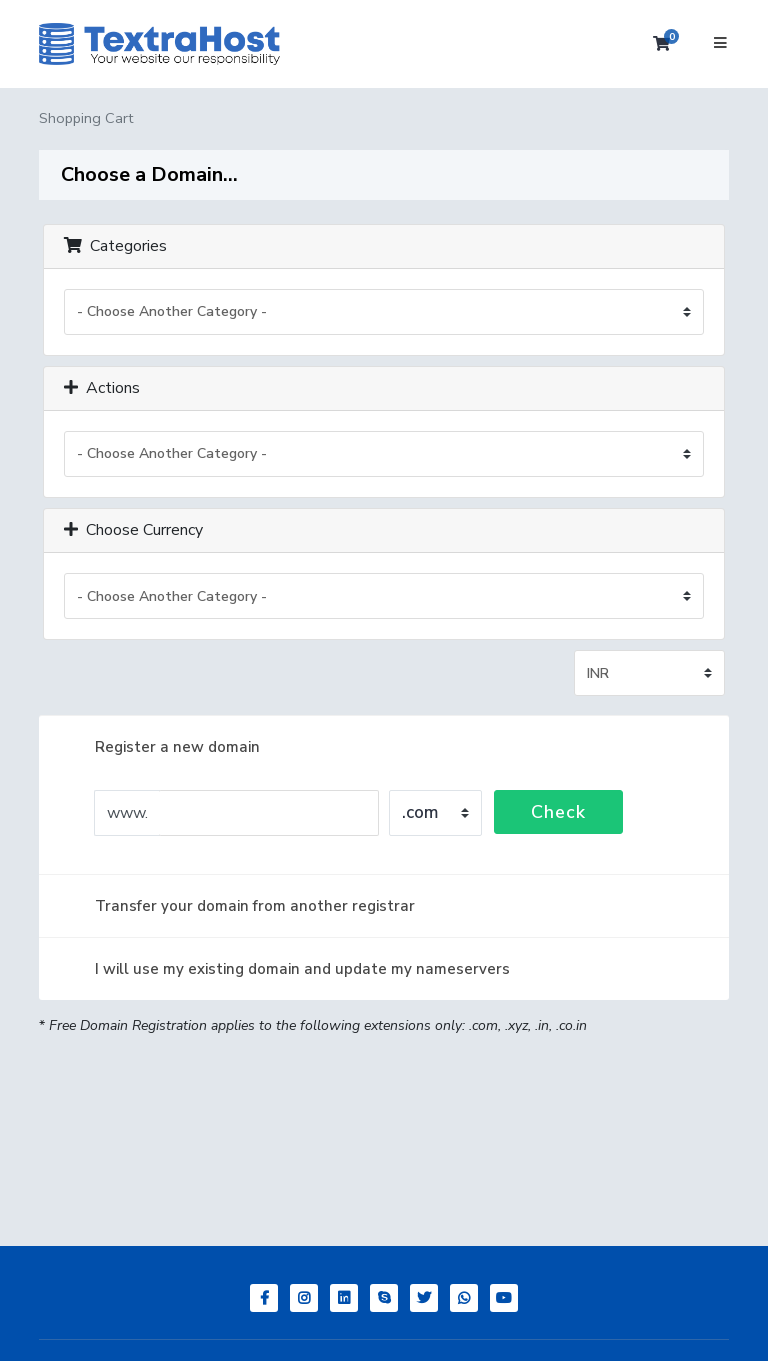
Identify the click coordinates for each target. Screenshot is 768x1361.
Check (558, 812)
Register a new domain (161, 747)
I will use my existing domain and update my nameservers (286, 969)
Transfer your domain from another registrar (239, 906)
